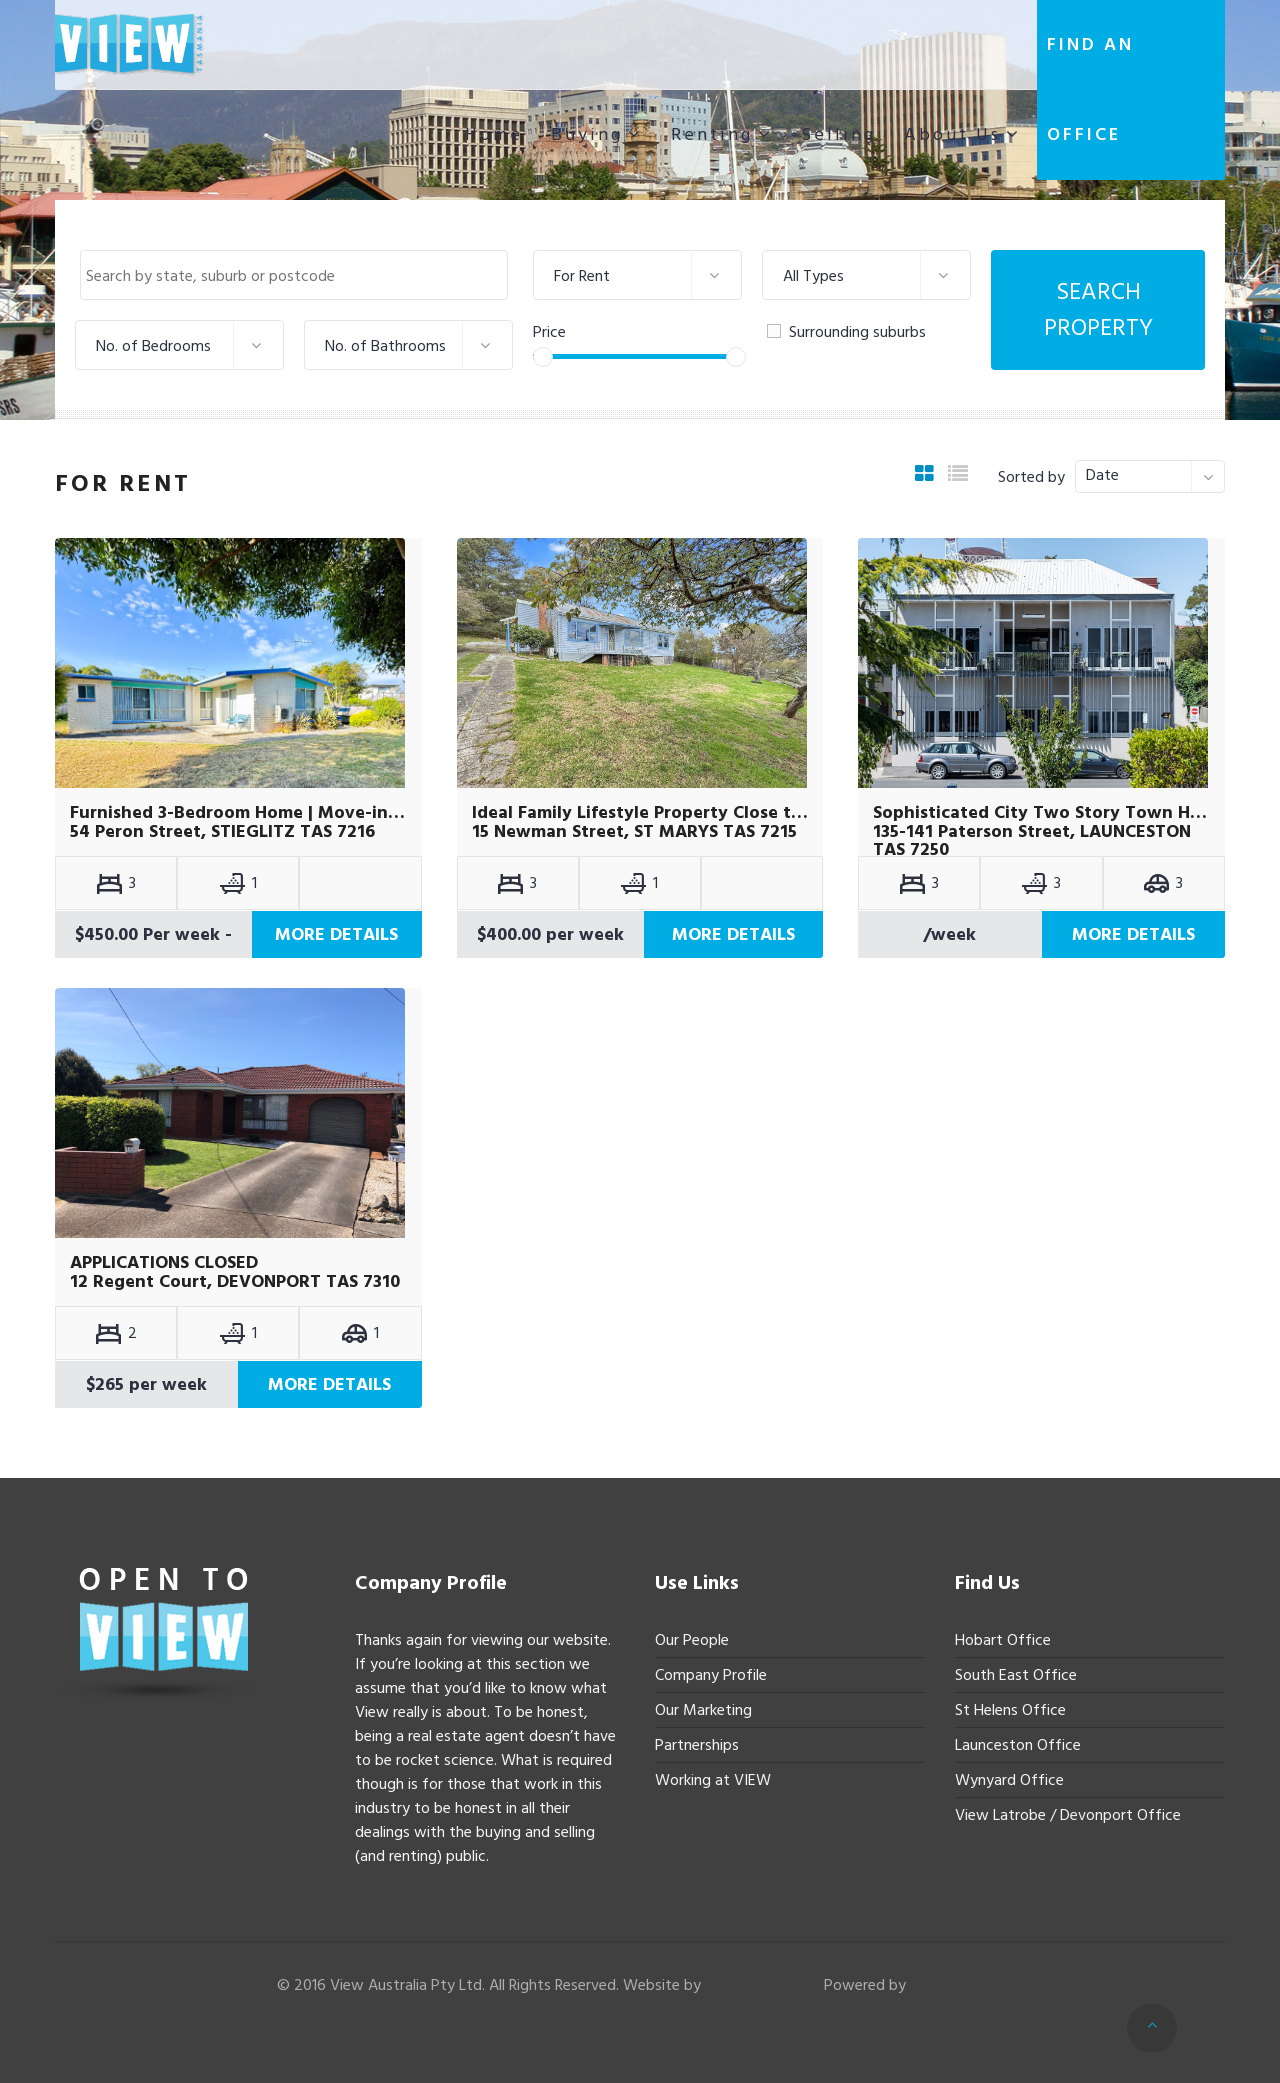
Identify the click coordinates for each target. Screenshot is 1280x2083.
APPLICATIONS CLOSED (164, 1263)
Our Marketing (703, 1710)
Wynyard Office (1009, 1780)
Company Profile (711, 1675)
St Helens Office (1010, 1710)
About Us (952, 134)
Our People (692, 1640)
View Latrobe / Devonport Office (1068, 1815)
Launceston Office (1018, 1745)
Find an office (1090, 89)
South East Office (1016, 1675)
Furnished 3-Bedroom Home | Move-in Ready (238, 813)
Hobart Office (1003, 1640)
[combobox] (294, 275)
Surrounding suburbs (846, 332)
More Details (336, 934)
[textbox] (299, 276)
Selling (838, 134)
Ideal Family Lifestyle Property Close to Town (640, 813)
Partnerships (697, 1745)
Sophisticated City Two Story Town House (1041, 813)
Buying (587, 134)
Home (494, 134)
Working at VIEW (713, 1780)
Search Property (1098, 309)
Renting (712, 134)
